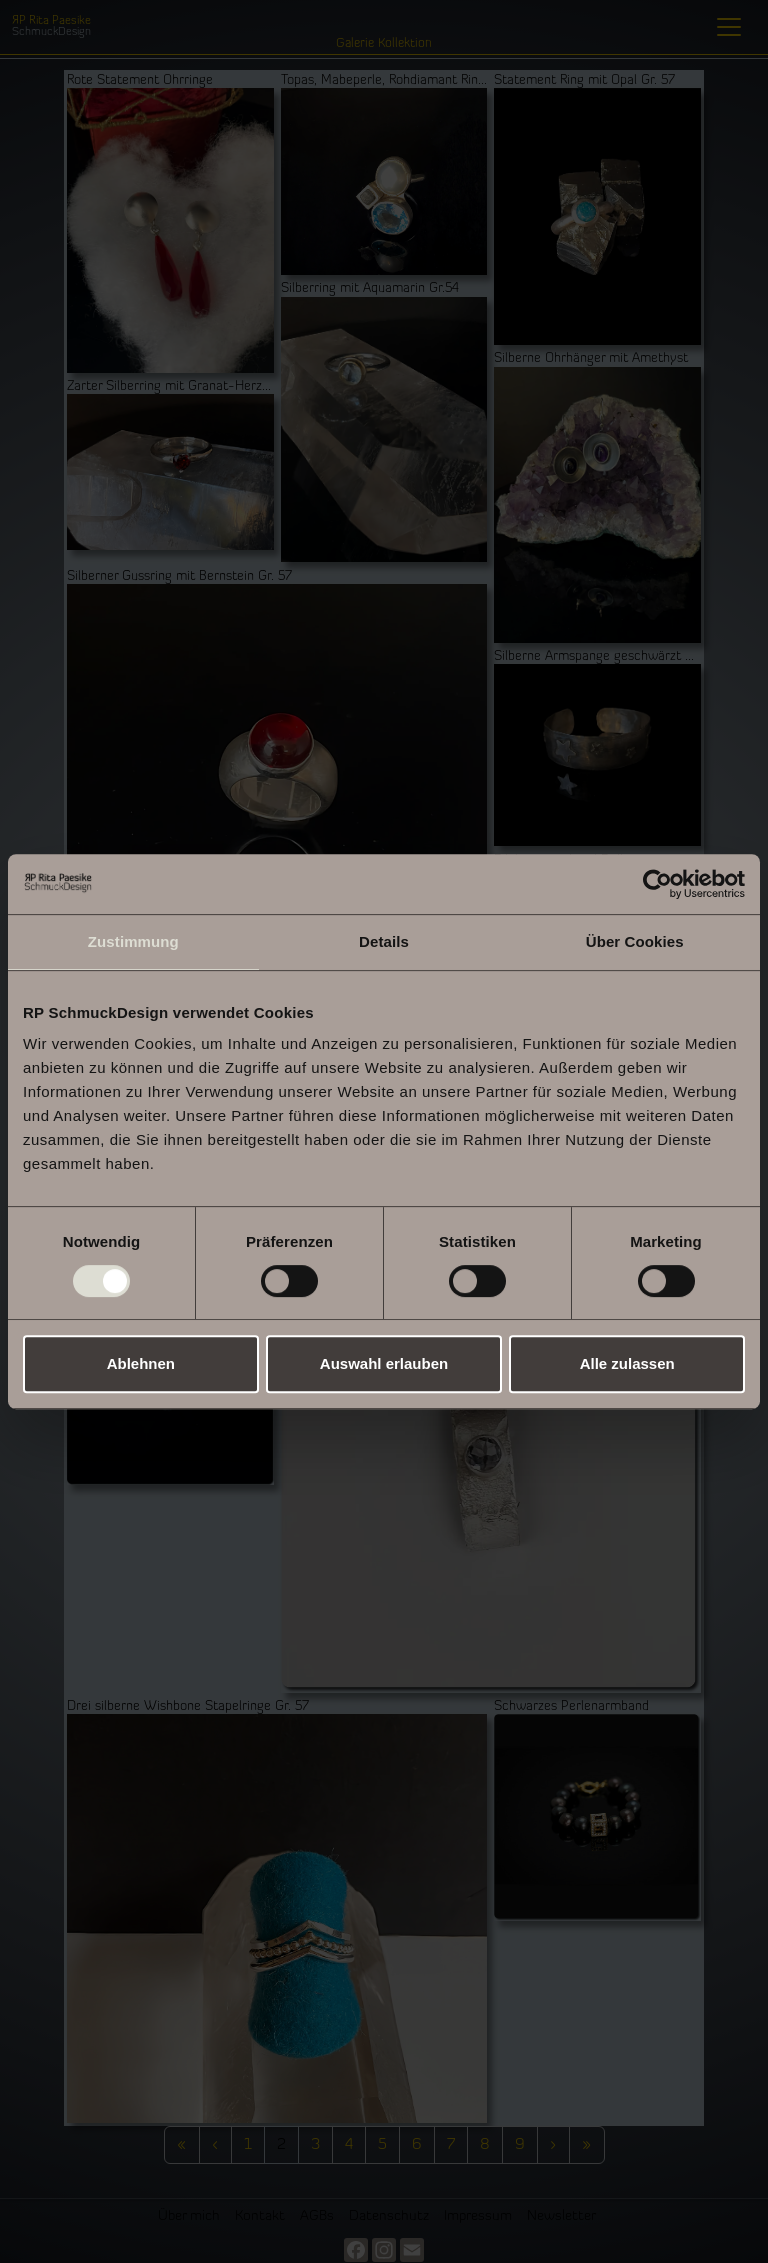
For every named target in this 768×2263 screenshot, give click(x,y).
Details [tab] (384, 941)
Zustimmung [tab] (133, 941)
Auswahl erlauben (384, 1363)
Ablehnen (141, 1363)
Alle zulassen (627, 1363)
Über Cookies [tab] (635, 941)
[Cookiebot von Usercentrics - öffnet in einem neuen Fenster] (657, 884)
